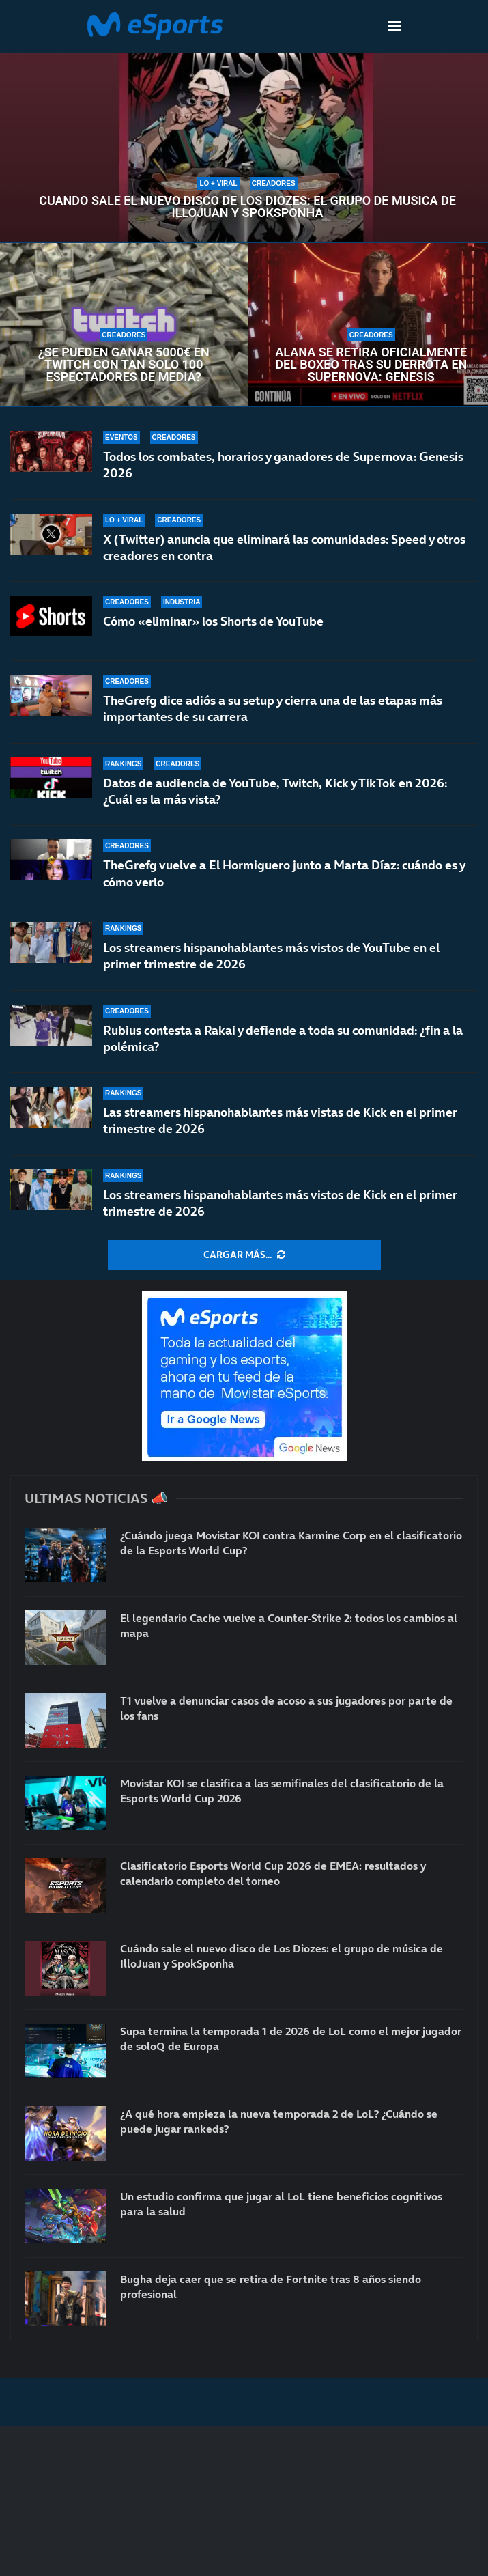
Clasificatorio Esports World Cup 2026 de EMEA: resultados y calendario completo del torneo (273, 1873)
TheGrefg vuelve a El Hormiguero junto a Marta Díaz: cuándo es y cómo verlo (284, 873)
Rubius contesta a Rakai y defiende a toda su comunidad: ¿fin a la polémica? (283, 1038)
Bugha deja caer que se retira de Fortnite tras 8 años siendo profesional (270, 2286)
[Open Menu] (394, 26)
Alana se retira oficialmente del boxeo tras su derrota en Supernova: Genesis (371, 364)
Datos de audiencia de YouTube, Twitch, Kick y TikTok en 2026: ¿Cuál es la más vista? (275, 791)
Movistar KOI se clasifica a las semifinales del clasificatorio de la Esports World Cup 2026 (282, 1791)
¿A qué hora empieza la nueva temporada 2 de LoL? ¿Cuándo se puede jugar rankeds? (278, 2121)
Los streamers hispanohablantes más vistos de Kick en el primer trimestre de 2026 (280, 1203)
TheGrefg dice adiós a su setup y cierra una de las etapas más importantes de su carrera (272, 708)
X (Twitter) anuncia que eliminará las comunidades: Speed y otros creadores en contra (284, 547)
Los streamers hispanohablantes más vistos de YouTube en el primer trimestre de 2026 (271, 955)
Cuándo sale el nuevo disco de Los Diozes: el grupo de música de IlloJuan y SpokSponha (247, 207)
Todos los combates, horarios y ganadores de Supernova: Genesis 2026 (283, 464)
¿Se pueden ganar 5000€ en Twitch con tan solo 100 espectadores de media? (124, 364)
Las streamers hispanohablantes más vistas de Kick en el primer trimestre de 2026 (280, 1120)
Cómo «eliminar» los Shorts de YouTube (213, 621)
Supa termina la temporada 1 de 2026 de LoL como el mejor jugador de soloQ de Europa (290, 2039)
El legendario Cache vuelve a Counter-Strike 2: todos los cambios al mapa (288, 1625)
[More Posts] (244, 1255)
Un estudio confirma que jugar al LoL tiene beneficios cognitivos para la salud (281, 2204)
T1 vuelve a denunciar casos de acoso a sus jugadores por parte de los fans (286, 1708)
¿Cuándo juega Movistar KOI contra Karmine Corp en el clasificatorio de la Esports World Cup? (291, 1543)
